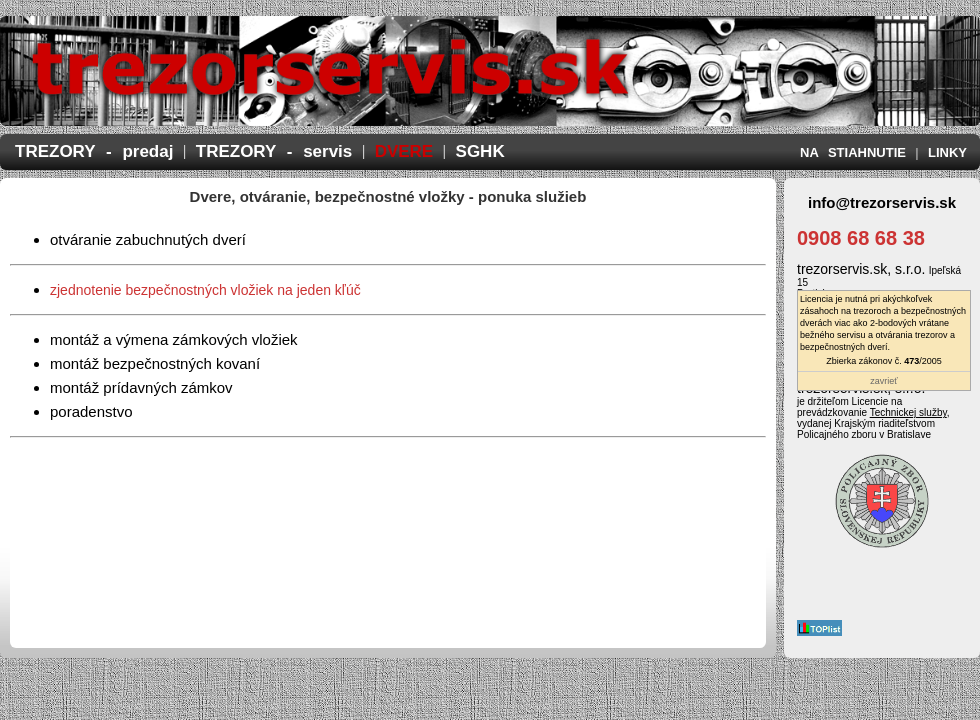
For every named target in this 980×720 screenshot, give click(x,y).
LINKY (947, 152)
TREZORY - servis (274, 151)
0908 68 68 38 (861, 238)
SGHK (480, 151)
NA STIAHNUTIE (853, 152)
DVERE (404, 151)
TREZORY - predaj (94, 151)
